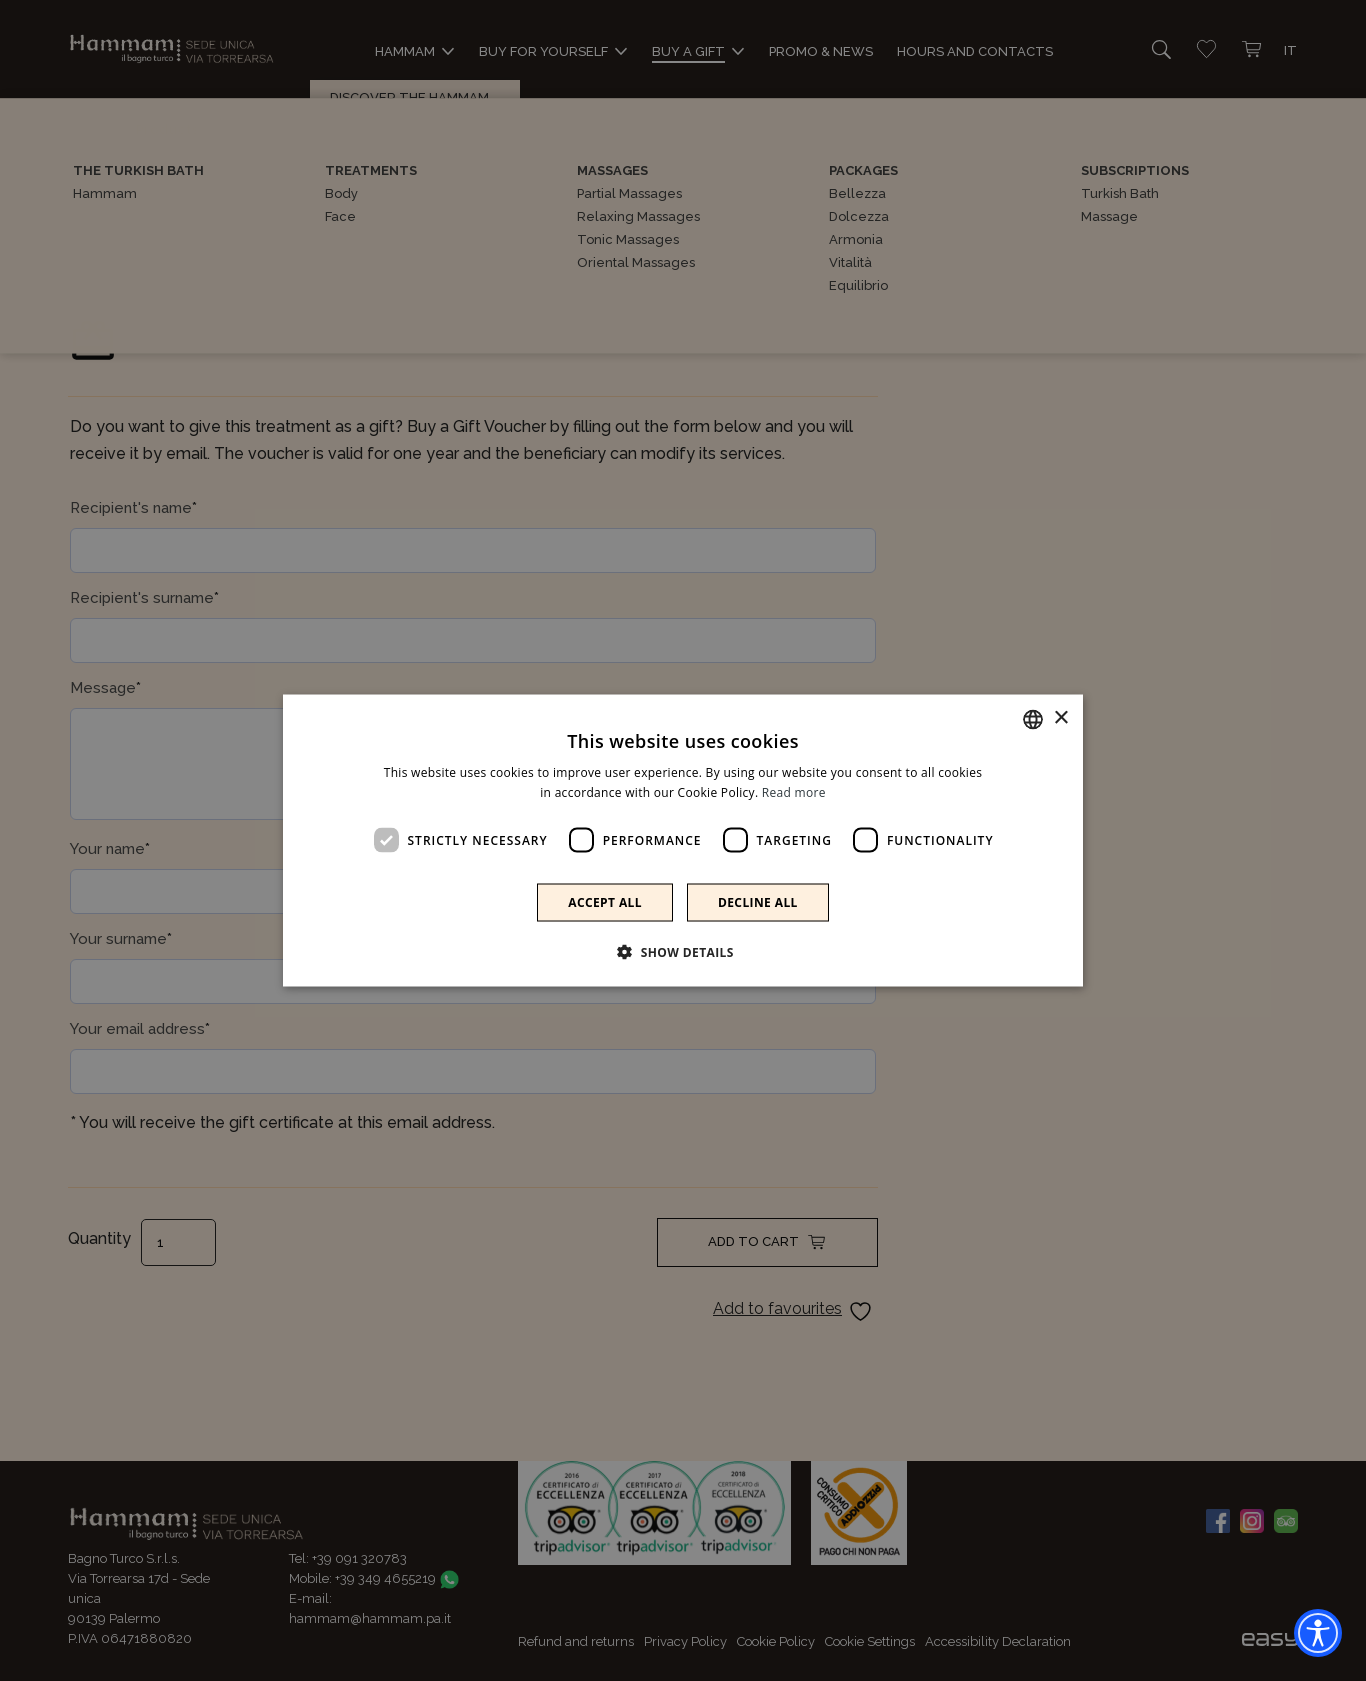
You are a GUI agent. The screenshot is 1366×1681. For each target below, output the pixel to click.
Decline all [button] (758, 902)
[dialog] (683, 840)
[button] (683, 952)
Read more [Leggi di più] (794, 791)
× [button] (1060, 718)
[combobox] (1033, 719)
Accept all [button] (605, 902)
